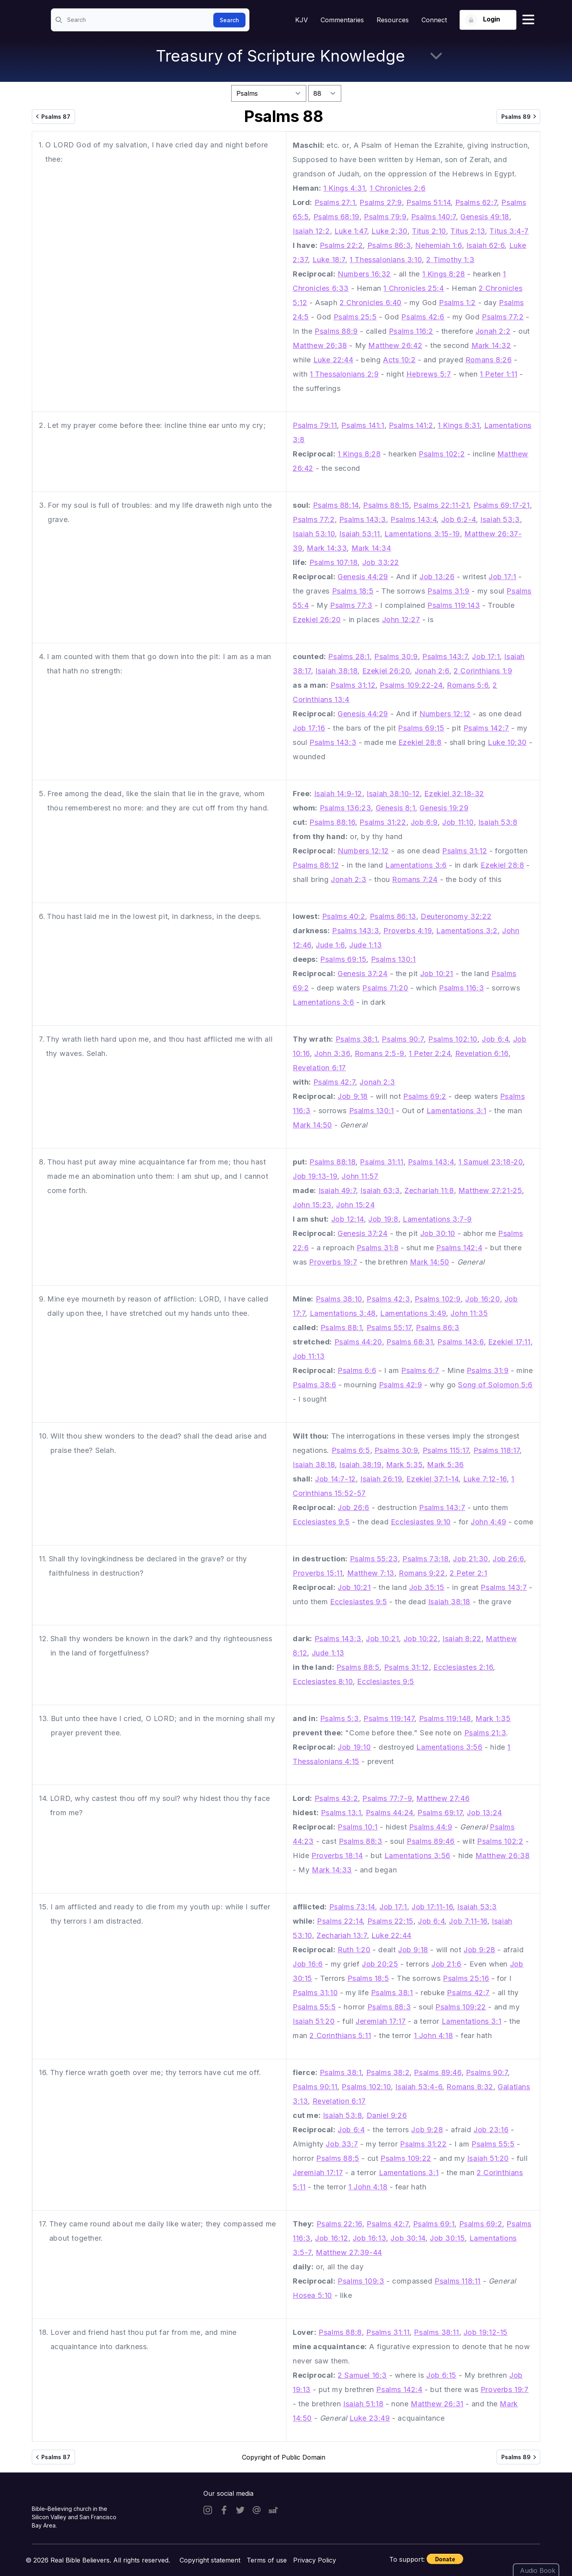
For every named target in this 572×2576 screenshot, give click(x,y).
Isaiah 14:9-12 (338, 793)
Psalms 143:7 (445, 656)
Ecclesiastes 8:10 (323, 1681)
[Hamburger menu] (528, 20)
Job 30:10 (437, 1233)
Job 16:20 (482, 1299)
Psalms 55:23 (374, 1559)
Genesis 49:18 (484, 217)
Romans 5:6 (467, 685)
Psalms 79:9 (385, 217)
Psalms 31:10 (315, 1992)
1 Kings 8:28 (443, 274)
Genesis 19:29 (443, 808)
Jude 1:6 (330, 945)
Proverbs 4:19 (407, 930)
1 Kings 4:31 (344, 188)
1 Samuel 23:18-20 (490, 1162)
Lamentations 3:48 (343, 1313)
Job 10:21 (436, 973)
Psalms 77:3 (351, 605)
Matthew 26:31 (437, 2404)
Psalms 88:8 (340, 2332)
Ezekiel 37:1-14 (432, 1479)
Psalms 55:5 (314, 2007)
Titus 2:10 (429, 231)
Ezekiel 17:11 (509, 1342)
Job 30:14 (407, 2238)
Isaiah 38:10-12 (393, 793)
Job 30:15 (447, 2238)
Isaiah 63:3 (380, 1190)
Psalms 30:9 (396, 656)
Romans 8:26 (489, 360)
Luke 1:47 (350, 231)
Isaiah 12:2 (311, 231)
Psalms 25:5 (355, 317)
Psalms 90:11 (315, 2087)
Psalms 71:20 (385, 988)
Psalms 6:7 (420, 1370)
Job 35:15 (426, 1587)
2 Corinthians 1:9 (483, 671)
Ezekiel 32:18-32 (454, 793)
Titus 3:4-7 (509, 231)
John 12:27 (401, 619)
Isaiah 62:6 (485, 245)
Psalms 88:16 (332, 822)
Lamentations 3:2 (467, 930)
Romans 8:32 (469, 2087)
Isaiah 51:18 (363, 2404)
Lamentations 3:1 (457, 1110)
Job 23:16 (490, 2129)
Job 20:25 (380, 1964)
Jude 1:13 (365, 945)
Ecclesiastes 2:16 (463, 1667)
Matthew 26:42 (395, 345)
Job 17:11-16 (432, 1907)
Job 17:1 (502, 576)
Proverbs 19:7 (333, 1262)
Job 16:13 (369, 2238)
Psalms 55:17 (389, 1327)
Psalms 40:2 (343, 916)
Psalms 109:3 (361, 2281)
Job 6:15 (441, 2375)
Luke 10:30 (507, 742)
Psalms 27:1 (335, 202)
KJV (301, 20)
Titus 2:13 (467, 231)
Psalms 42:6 (422, 317)
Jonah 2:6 (432, 671)
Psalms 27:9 (380, 202)
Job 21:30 (470, 1559)
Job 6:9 (424, 822)
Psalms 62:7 (476, 202)
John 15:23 (312, 1205)
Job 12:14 (347, 1219)
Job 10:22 (421, 1638)
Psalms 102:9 (438, 1299)
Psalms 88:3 (361, 1841)
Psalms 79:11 (315, 425)
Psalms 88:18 (332, 1162)
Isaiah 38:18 (336, 671)
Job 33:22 (380, 562)
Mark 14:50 (312, 1125)
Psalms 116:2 (411, 331)
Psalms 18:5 (353, 591)
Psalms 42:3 (388, 1299)
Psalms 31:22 (382, 822)
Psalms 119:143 (453, 605)
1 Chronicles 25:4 (413, 288)
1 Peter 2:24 (429, 1053)
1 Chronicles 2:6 (398, 188)
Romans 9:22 (422, 1573)
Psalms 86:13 (393, 916)
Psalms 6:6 (357, 1370)
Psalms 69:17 (439, 1812)
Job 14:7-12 (335, 1479)
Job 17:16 (309, 728)
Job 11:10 (457, 822)
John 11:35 (469, 1313)
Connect (434, 20)
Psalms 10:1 (358, 1827)
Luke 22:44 (333, 360)
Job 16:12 (331, 2238)
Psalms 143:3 (362, 519)
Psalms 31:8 (378, 1248)
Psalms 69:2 (424, 1096)
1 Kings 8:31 (458, 425)
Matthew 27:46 (443, 1798)
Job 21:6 (446, 1964)
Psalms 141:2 (411, 425)
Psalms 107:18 (333, 562)
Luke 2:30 (389, 231)
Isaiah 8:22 (462, 1638)
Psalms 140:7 (433, 217)
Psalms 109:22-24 (411, 685)
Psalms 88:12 (316, 865)
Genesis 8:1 (395, 808)
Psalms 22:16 (339, 2224)
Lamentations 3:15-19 (422, 534)
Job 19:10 (354, 1747)
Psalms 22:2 (341, 245)
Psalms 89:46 (430, 1841)
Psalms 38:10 (339, 1299)
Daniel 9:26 (387, 2115)
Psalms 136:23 (345, 808)
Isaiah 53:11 (359, 534)
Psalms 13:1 (341, 1812)
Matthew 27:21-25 (490, 1190)
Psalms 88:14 (336, 505)
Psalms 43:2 (336, 1798)
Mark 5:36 (445, 1464)
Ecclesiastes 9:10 (421, 1522)
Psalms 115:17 (446, 1450)
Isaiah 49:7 (337, 1190)
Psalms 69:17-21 (501, 505)
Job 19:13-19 (315, 1176)
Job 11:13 (309, 1356)
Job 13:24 (484, 1812)
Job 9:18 (353, 1096)
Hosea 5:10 (312, 2295)
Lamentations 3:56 (449, 1747)
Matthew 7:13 (370, 1573)
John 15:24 (355, 1205)
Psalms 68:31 (409, 1342)
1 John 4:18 (433, 2035)
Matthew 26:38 (320, 345)
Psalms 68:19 (336, 217)
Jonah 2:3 (348, 879)
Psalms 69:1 (434, 2224)
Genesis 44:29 (363, 576)
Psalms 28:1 (349, 656)
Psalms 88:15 (386, 505)
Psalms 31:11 (381, 1162)
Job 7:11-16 (468, 1921)
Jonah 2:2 (492, 331)
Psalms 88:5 (358, 1667)
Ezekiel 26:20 (317, 619)
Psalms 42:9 (400, 1385)
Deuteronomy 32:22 (456, 916)
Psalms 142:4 (459, 1248)
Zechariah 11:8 (429, 1190)
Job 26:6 (353, 1507)
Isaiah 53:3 (500, 519)
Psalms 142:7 (486, 728)
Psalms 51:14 (428, 202)
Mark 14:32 (491, 345)
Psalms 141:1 (362, 425)
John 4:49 (488, 1522)
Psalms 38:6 (314, 1385)
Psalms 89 (520, 116)
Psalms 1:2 (457, 302)
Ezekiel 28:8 (420, 742)
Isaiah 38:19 (360, 1464)
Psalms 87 (51, 116)
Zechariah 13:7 (342, 1935)
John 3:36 (332, 1053)
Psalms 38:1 (357, 1039)
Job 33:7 (342, 2144)
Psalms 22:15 (390, 1921)
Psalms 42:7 (334, 1082)
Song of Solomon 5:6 (495, 1385)
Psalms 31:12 (352, 685)
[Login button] (488, 20)
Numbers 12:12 (445, 714)
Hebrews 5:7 (428, 374)
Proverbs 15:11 (317, 1573)
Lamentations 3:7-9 (437, 1219)
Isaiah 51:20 (313, 2021)
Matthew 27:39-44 (349, 2252)
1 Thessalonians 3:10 (386, 259)
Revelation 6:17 (319, 1068)
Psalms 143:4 (413, 519)
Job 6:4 (495, 1039)
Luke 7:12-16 (485, 1479)
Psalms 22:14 (340, 1921)
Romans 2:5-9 (379, 1053)
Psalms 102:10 (452, 1039)
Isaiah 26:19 (381, 1479)
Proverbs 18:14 (337, 1855)
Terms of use (267, 2560)
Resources (393, 20)
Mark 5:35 (404, 1464)
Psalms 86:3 (389, 245)
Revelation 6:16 (481, 1053)
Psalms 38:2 (388, 2072)
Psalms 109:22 (460, 2007)
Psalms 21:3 (485, 1733)
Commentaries (342, 20)
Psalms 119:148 (445, 1718)
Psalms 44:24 (389, 1812)
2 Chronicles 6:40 (371, 302)
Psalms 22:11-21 (441, 505)
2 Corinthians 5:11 (340, 2035)
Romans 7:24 (415, 879)
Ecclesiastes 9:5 (321, 1522)
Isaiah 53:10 (314, 534)
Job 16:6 (308, 1964)
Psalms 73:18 (425, 1559)
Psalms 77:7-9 (387, 1798)
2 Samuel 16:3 (362, 2375)
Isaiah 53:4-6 (418, 2087)
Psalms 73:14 (352, 1907)
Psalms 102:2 (442, 454)
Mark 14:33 (327, 548)
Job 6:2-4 (458, 519)
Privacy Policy (314, 2560)
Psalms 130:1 (393, 959)
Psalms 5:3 (339, 1718)
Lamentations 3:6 (416, 865)
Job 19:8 (383, 1219)
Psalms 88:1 (341, 1327)
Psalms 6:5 (351, 1450)
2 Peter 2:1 (468, 1573)
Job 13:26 (436, 576)
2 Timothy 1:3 (450, 259)
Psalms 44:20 (358, 1342)
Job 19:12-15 (486, 2332)
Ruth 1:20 (354, 1950)
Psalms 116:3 (461, 988)
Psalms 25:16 (466, 1978)
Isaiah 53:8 (498, 822)
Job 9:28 (479, 1950)
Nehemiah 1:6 (438, 245)
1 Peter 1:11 (498, 374)
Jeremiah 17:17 (381, 2021)
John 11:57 (360, 1176)
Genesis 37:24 (363, 973)
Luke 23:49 (370, 2418)
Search (229, 20)
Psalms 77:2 (503, 317)
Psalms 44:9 (430, 1827)
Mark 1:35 (492, 1718)
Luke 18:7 (329, 259)
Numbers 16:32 (364, 274)
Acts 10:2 (399, 360)
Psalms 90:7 (403, 1039)
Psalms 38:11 (436, 2332)
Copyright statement (210, 2560)
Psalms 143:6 (460, 1342)
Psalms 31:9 (448, 591)
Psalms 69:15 (421, 728)
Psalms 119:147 (388, 1718)
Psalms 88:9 (336, 331)
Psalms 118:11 (458, 2281)
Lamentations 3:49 (413, 1313)
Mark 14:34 (371, 548)
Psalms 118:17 (496, 1450)
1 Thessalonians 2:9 (344, 374)
